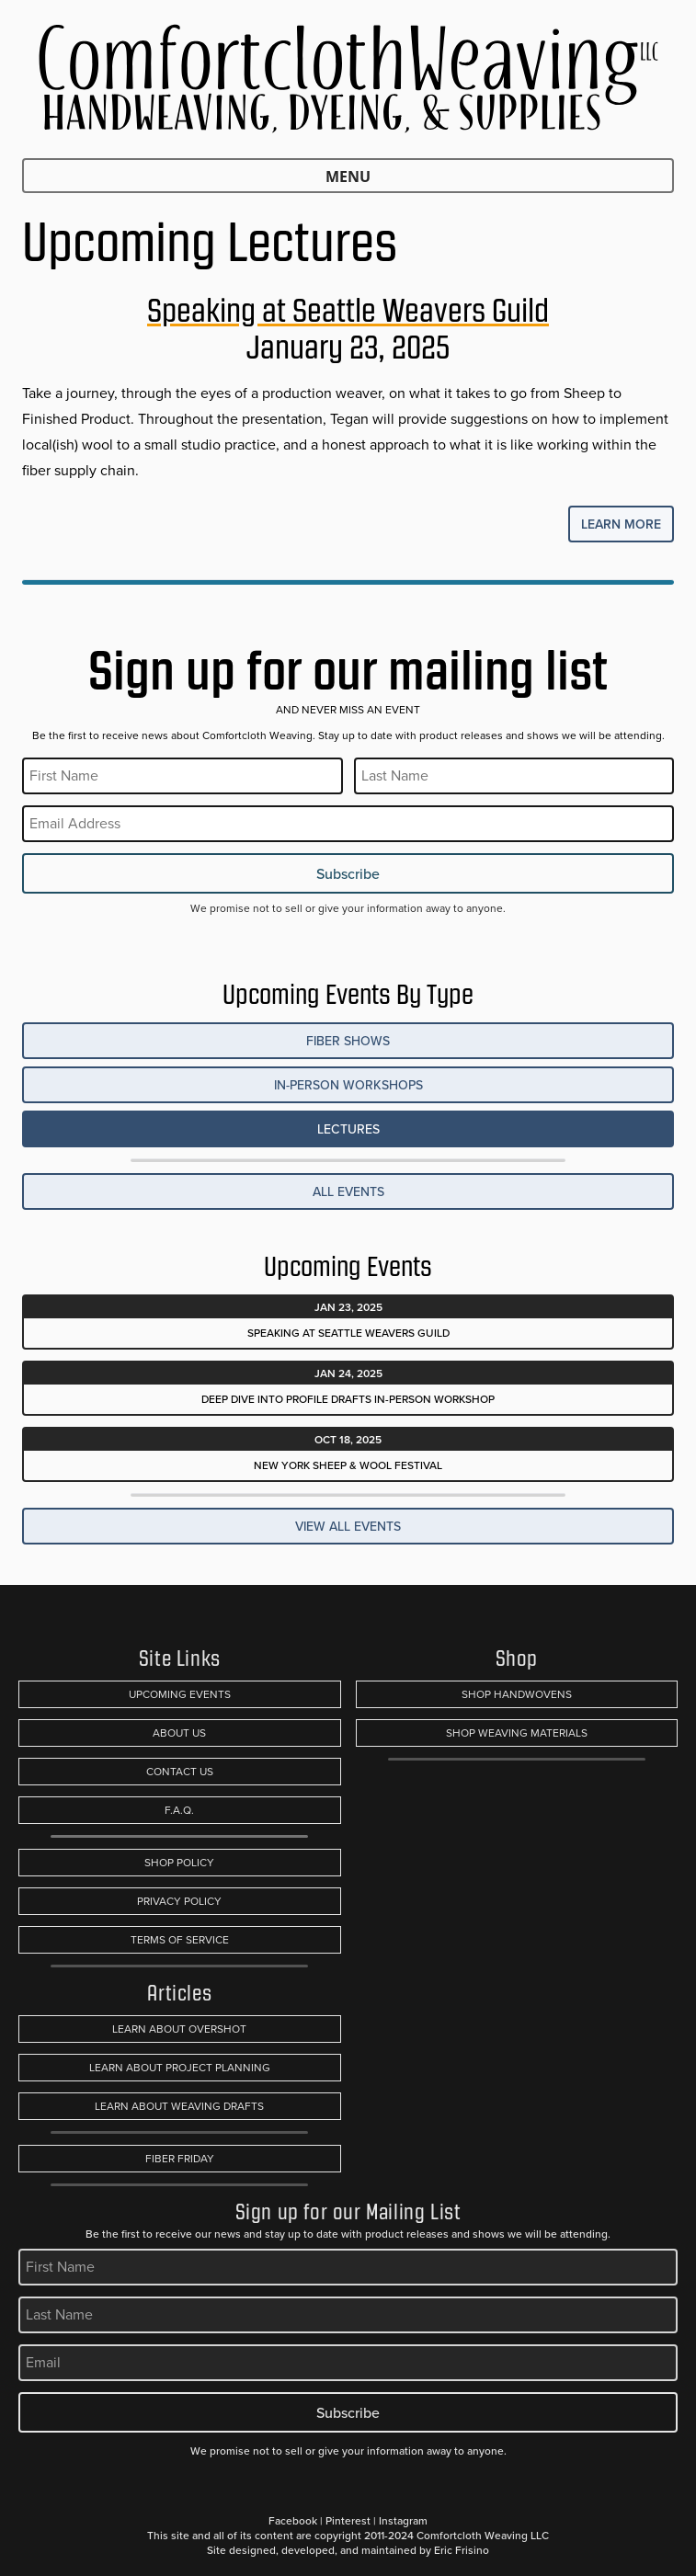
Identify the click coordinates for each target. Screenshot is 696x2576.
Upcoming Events (180, 1694)
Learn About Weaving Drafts (179, 2106)
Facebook (292, 2520)
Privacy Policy (179, 1901)
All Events (348, 1191)
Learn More (621, 524)
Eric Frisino (461, 2550)
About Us (179, 1733)
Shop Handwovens (517, 1694)
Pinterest (348, 2520)
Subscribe (348, 873)
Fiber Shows (348, 1041)
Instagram (403, 2520)
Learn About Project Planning (179, 2067)
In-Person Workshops (348, 1085)
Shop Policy (179, 1862)
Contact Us (179, 1771)
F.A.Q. (179, 1810)
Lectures (348, 1129)
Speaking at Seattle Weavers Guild (348, 310)
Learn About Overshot (179, 2029)
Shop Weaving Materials (517, 1733)
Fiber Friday (179, 2158)
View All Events (348, 1526)
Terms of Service (180, 1940)
